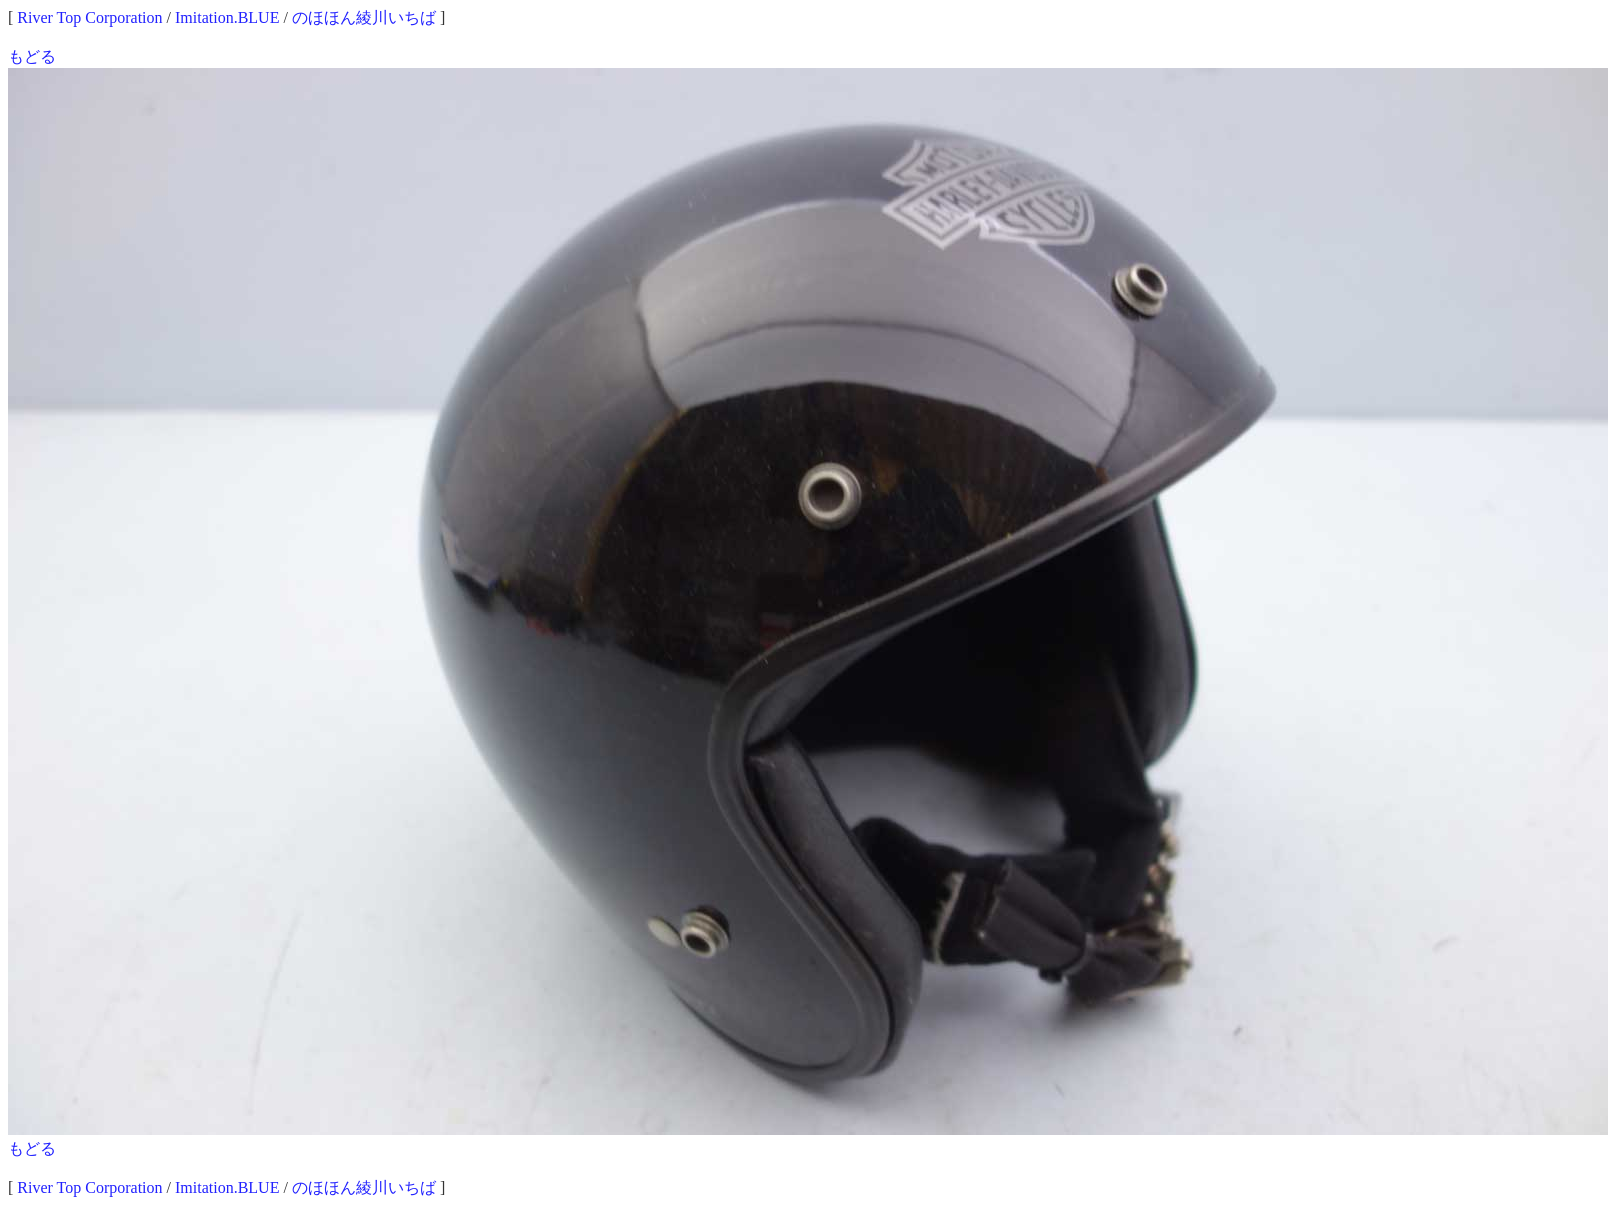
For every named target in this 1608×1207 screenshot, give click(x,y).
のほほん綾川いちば (364, 17)
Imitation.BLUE (227, 17)
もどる (32, 56)
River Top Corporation (89, 17)
